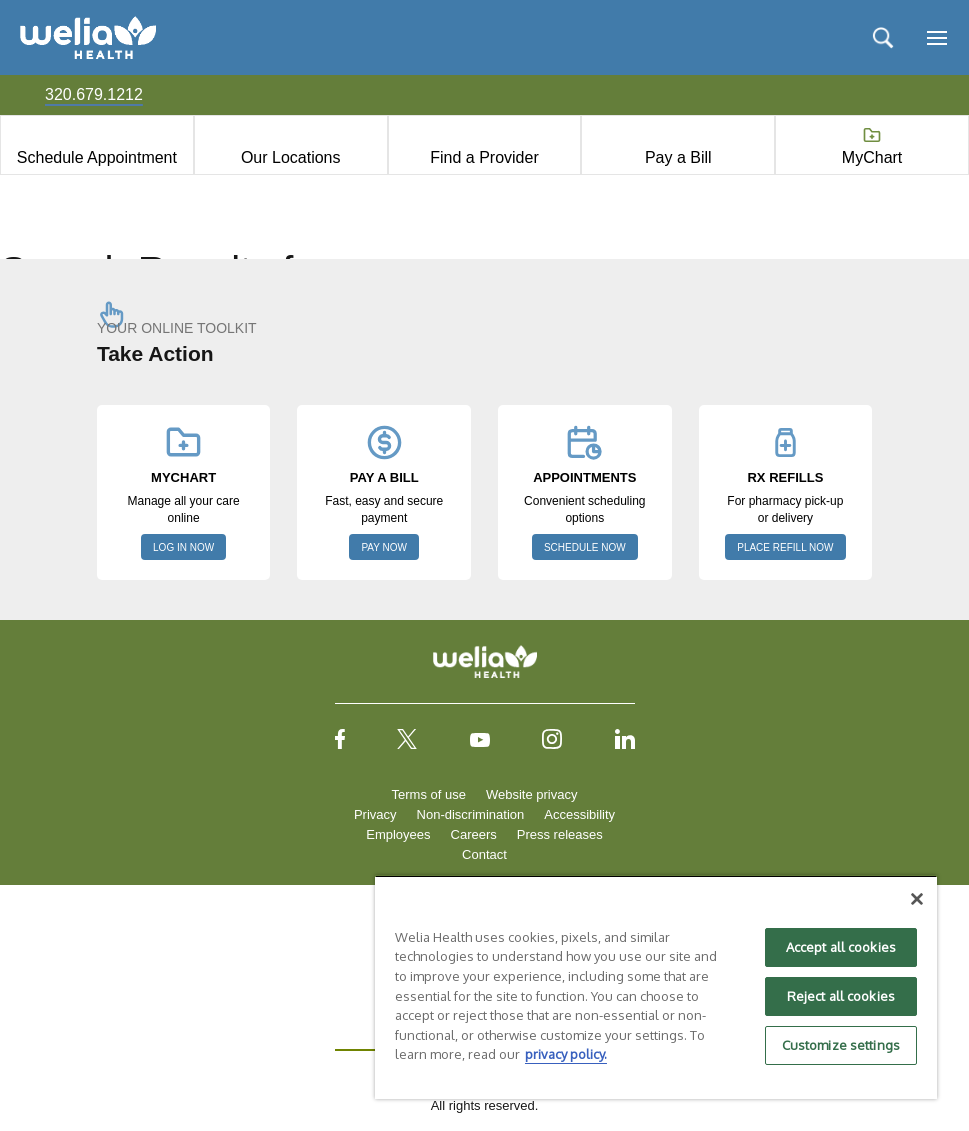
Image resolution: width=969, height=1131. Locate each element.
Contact (484, 854)
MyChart (872, 157)
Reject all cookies (841, 996)
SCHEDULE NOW (585, 547)
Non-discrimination (471, 814)
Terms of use (429, 794)
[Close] (917, 899)
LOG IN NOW (183, 547)
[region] (656, 987)
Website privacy (532, 794)
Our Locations (291, 157)
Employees (398, 834)
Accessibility (579, 814)
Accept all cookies (841, 947)
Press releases (560, 834)
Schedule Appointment (97, 157)
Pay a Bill (678, 157)
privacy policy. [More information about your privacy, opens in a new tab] (566, 1054)
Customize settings (841, 1045)
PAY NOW (384, 547)
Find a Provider (484, 157)
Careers (474, 834)
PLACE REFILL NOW (785, 547)
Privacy (375, 814)
